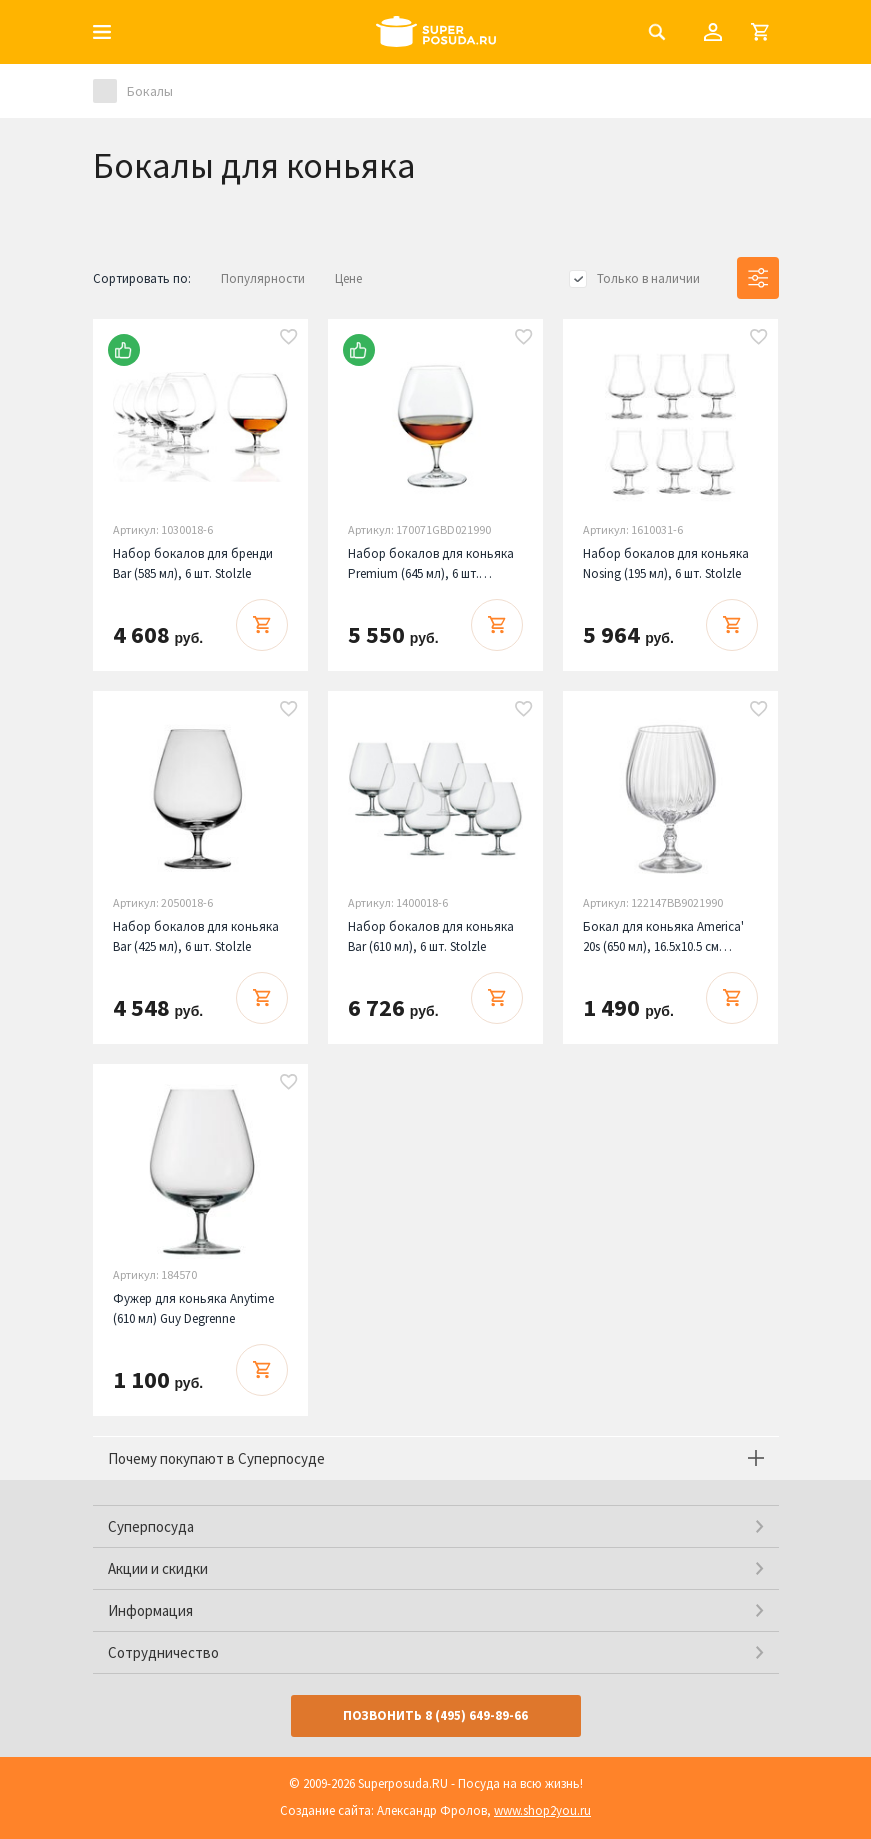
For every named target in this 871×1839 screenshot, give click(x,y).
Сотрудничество (163, 1652)
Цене (348, 278)
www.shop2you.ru (542, 1810)
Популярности (263, 278)
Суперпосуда (151, 1526)
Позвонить (435, 1715)
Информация (150, 1610)
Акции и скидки (158, 1568)
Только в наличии (648, 278)
